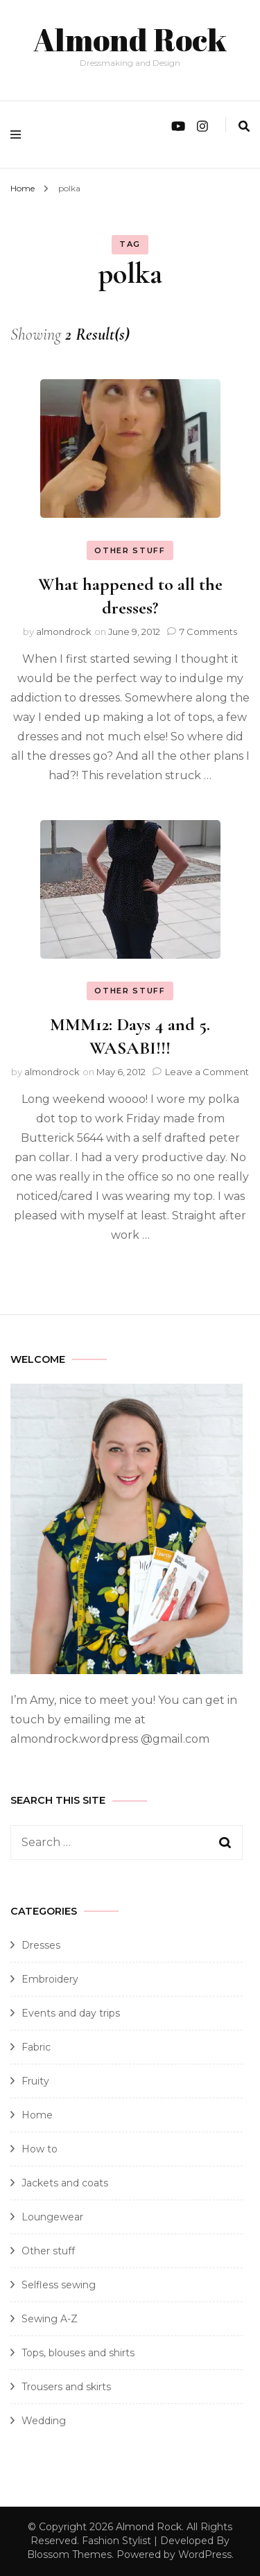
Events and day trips (70, 2013)
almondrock (64, 631)
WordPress (205, 2554)
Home (37, 2115)
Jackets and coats (64, 2183)
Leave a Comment (207, 1071)
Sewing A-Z (49, 2319)
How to (39, 2149)
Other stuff (129, 550)
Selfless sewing (58, 2285)
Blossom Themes (69, 2554)
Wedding (43, 2420)
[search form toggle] (244, 126)
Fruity (35, 2081)
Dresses (40, 1945)
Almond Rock (130, 39)
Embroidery (49, 1979)
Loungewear (52, 2217)
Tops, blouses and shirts (78, 2353)
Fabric (36, 2047)
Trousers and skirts (66, 2387)
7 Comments (208, 631)
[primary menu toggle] (19, 134)
